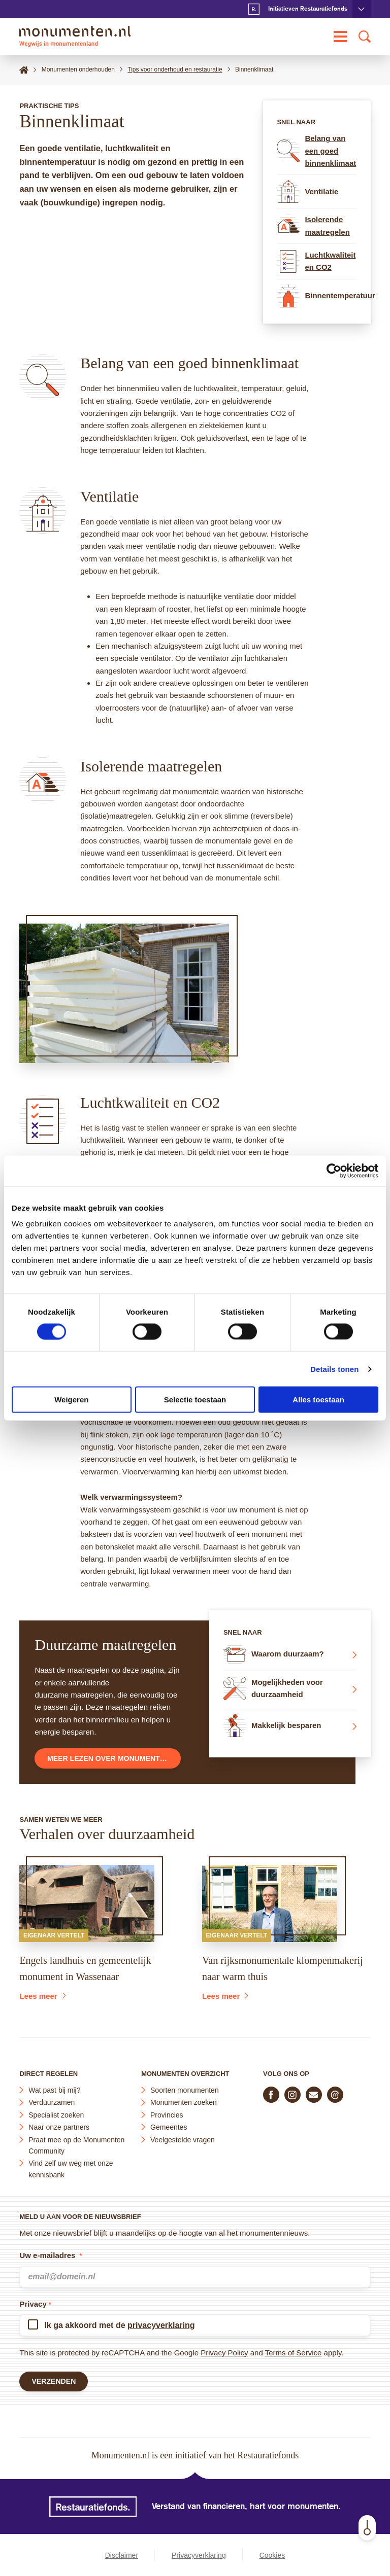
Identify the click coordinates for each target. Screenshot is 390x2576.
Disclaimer (121, 2555)
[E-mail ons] (314, 2093)
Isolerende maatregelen (313, 226)
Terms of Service (293, 2350)
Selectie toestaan (195, 1399)
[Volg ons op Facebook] (271, 2093)
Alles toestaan (318, 1399)
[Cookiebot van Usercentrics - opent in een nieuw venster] (333, 1170)
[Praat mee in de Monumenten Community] (335, 2093)
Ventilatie (307, 191)
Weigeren (71, 1399)
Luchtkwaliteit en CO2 (316, 261)
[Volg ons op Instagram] (292, 2093)
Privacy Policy (224, 2350)
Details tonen (334, 1368)
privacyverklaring (161, 2323)
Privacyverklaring (199, 2555)
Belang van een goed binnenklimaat (316, 150)
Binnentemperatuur (316, 296)
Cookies (272, 2555)
